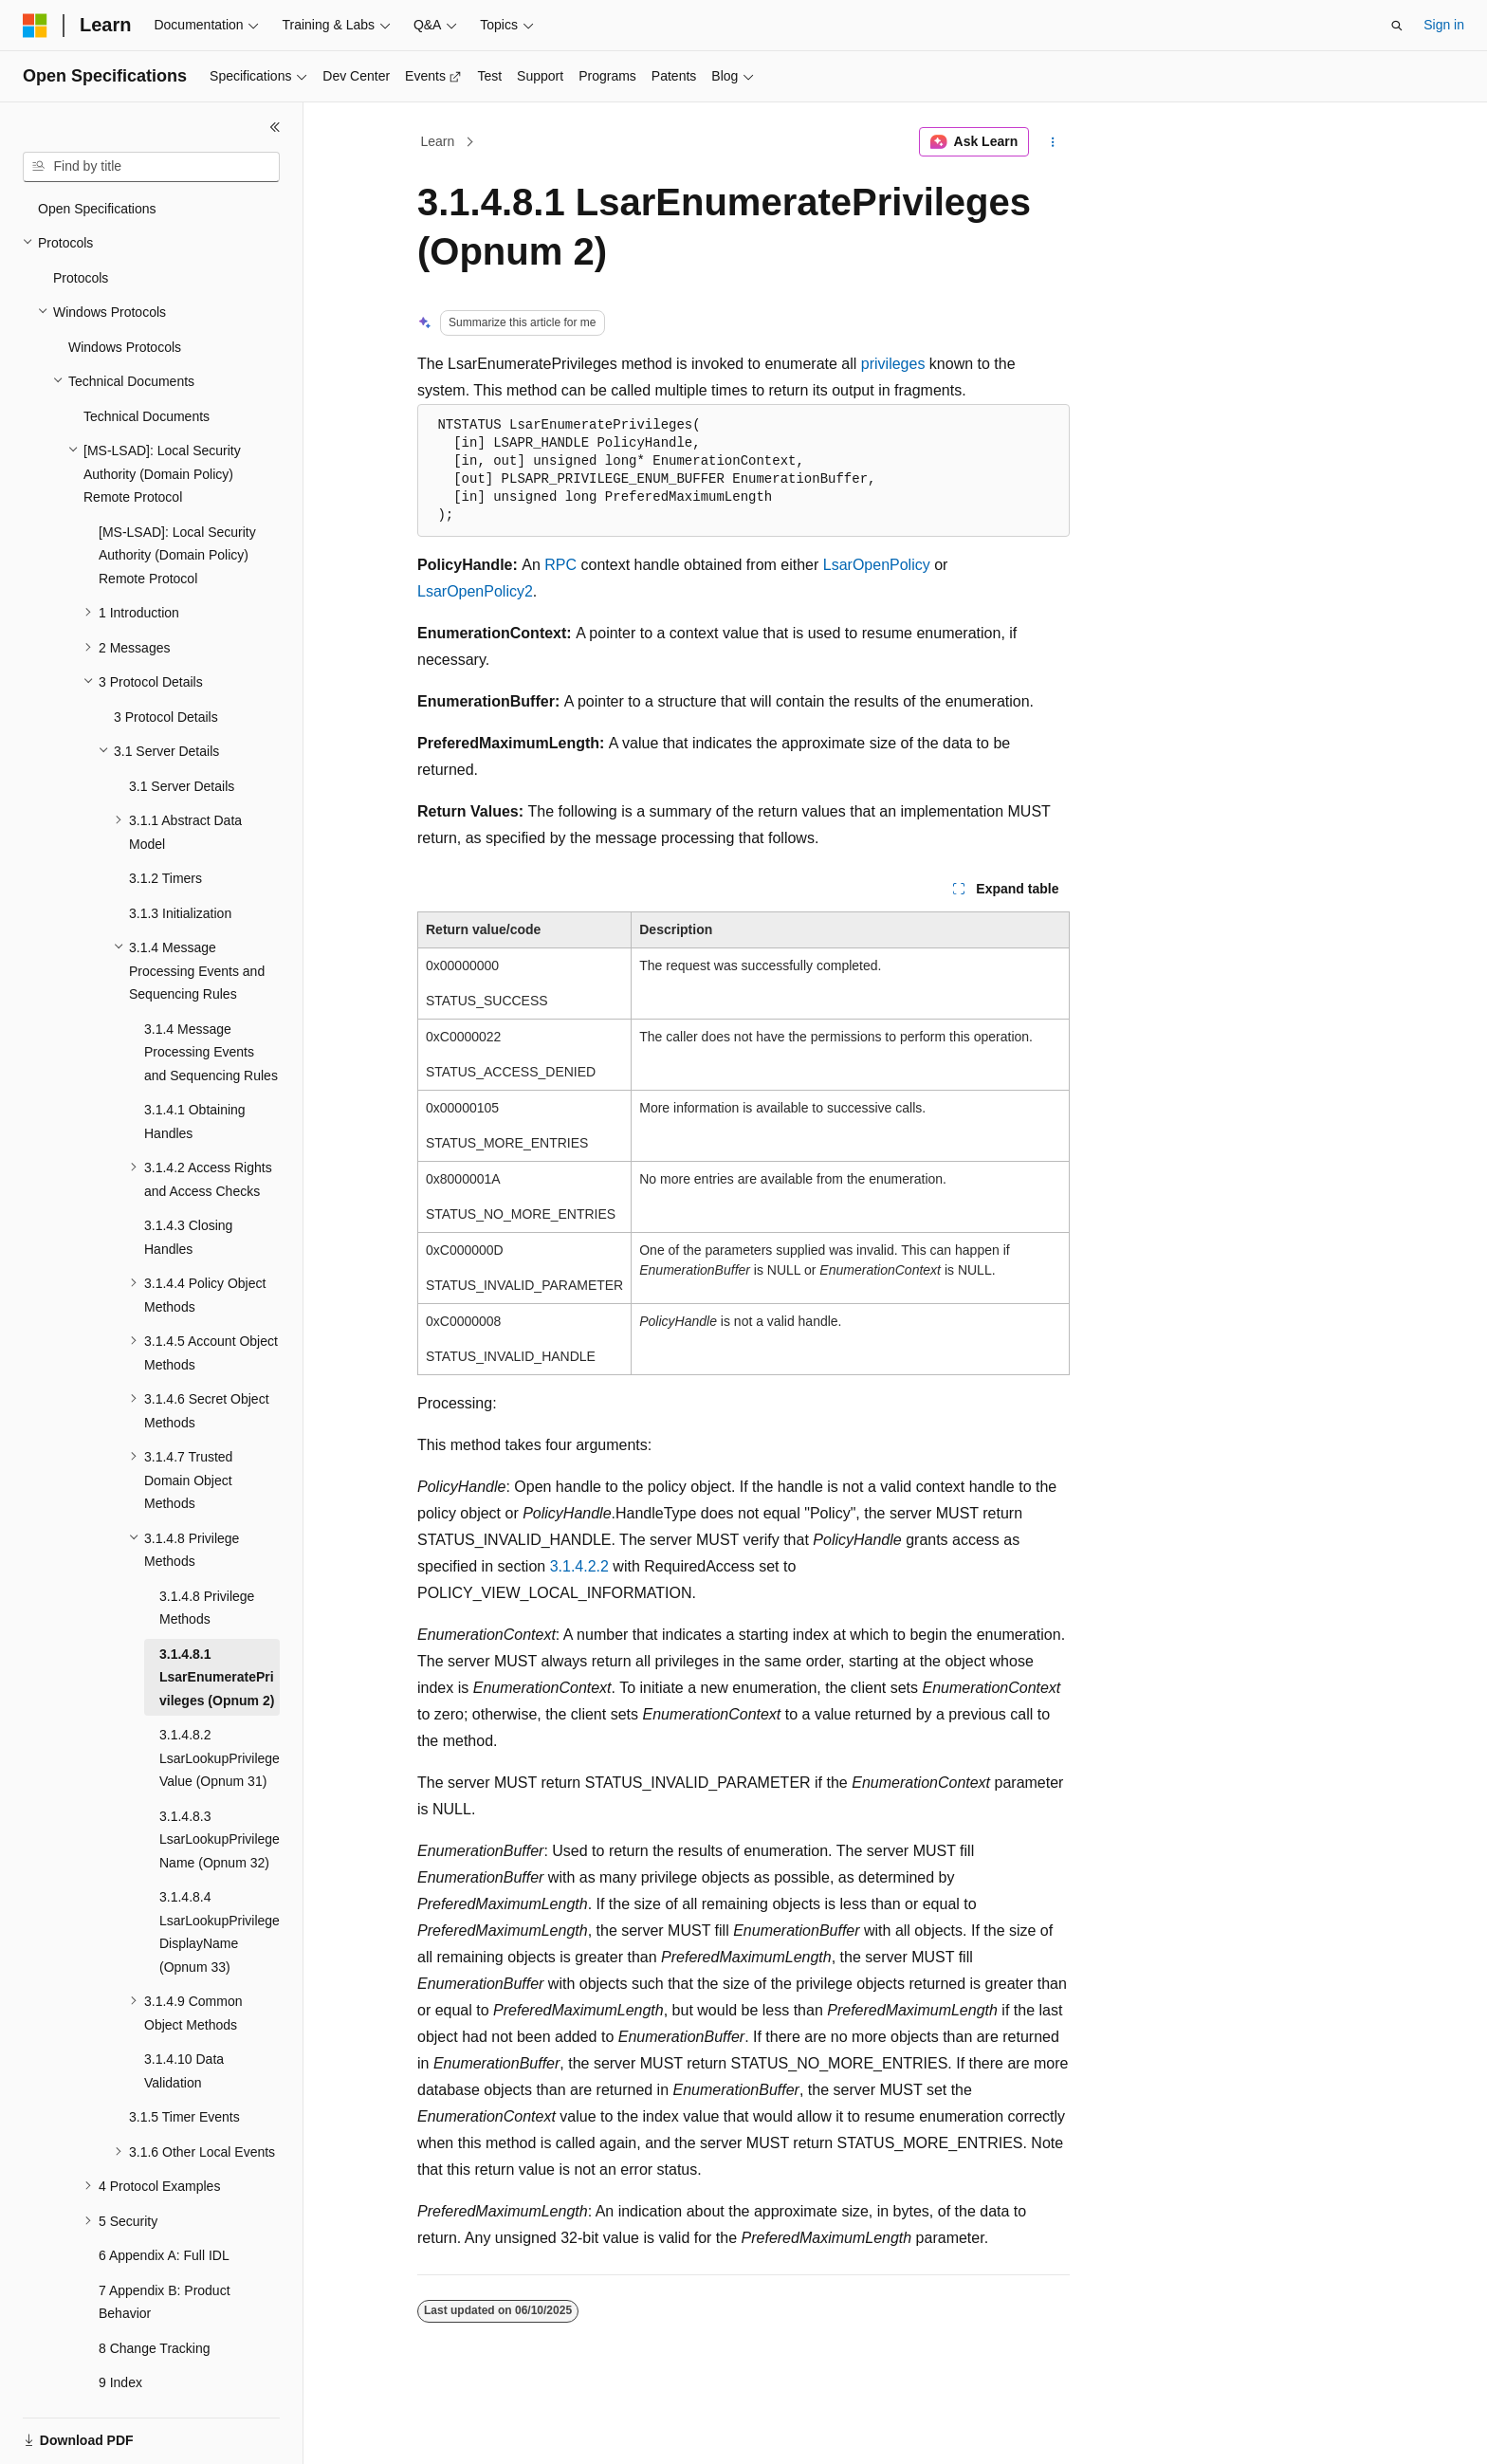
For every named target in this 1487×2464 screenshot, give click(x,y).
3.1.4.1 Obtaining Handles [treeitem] (195, 1075)
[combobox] (151, 167)
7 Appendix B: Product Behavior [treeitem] (164, 2255)
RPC (560, 565)
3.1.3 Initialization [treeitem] (180, 866)
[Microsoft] (35, 25)
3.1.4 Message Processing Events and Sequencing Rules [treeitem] (211, 1006)
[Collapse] (275, 127)
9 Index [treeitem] (120, 2336)
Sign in (1443, 24)
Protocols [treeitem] (80, 231)
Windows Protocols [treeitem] (124, 300)
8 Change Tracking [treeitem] (155, 2301)
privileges (893, 364)
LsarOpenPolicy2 (475, 591)
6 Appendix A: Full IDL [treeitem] (164, 2208)
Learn (438, 141)
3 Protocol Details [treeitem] (166, 670)
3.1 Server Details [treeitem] (181, 739)
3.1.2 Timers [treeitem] (165, 831)
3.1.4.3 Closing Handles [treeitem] (188, 1190)
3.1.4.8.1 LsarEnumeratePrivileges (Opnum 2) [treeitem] (216, 1631)
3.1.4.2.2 (579, 1566)
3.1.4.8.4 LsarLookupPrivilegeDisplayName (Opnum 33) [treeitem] (219, 1885)
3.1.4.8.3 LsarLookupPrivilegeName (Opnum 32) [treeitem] (219, 1793)
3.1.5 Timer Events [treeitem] (184, 2070)
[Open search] (1397, 26)
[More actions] (1053, 142)
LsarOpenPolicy (876, 565)
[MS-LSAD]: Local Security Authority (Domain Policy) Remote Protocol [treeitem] (177, 509)
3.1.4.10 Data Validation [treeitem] (184, 2024)
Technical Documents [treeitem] (146, 369)
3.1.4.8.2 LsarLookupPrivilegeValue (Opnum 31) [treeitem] (219, 1711)
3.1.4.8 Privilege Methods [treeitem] (206, 1561)
